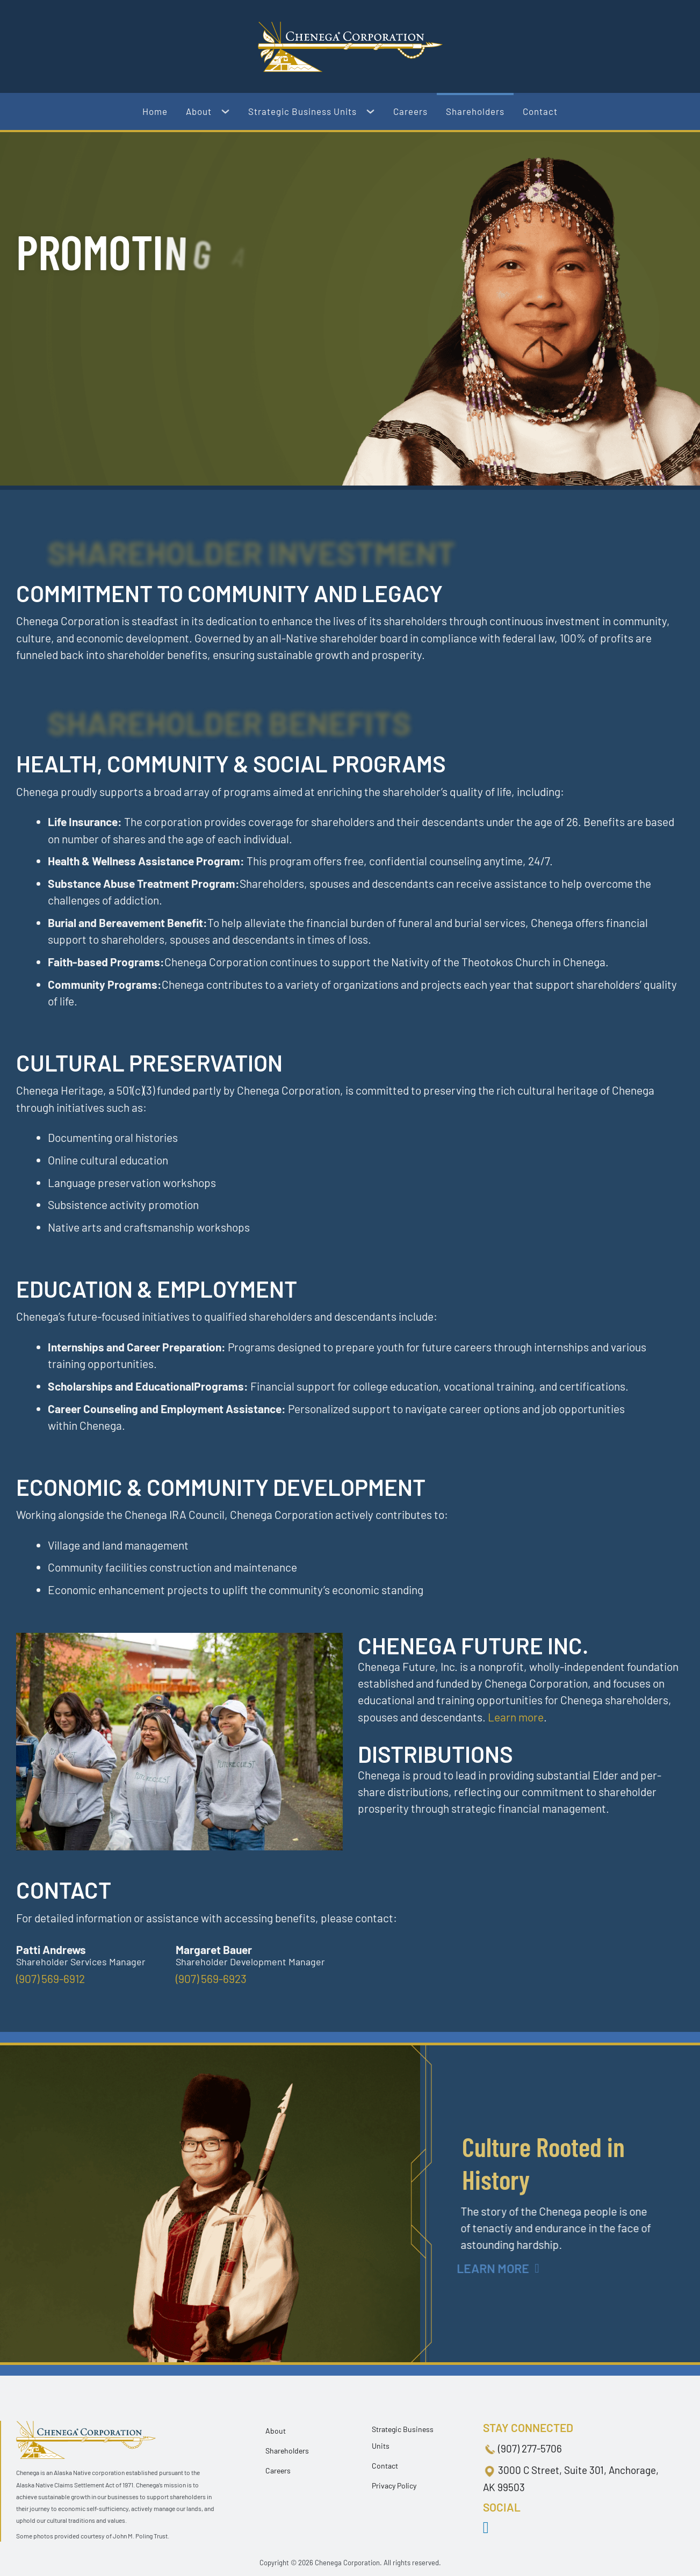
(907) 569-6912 (50, 1978)
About (199, 111)
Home (155, 111)
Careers (410, 111)
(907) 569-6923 (211, 1978)
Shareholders (475, 111)
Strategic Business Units (302, 111)
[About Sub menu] (230, 112)
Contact (540, 111)
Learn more (516, 1717)
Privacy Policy (394, 2485)
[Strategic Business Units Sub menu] (375, 112)
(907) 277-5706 (530, 2448)
